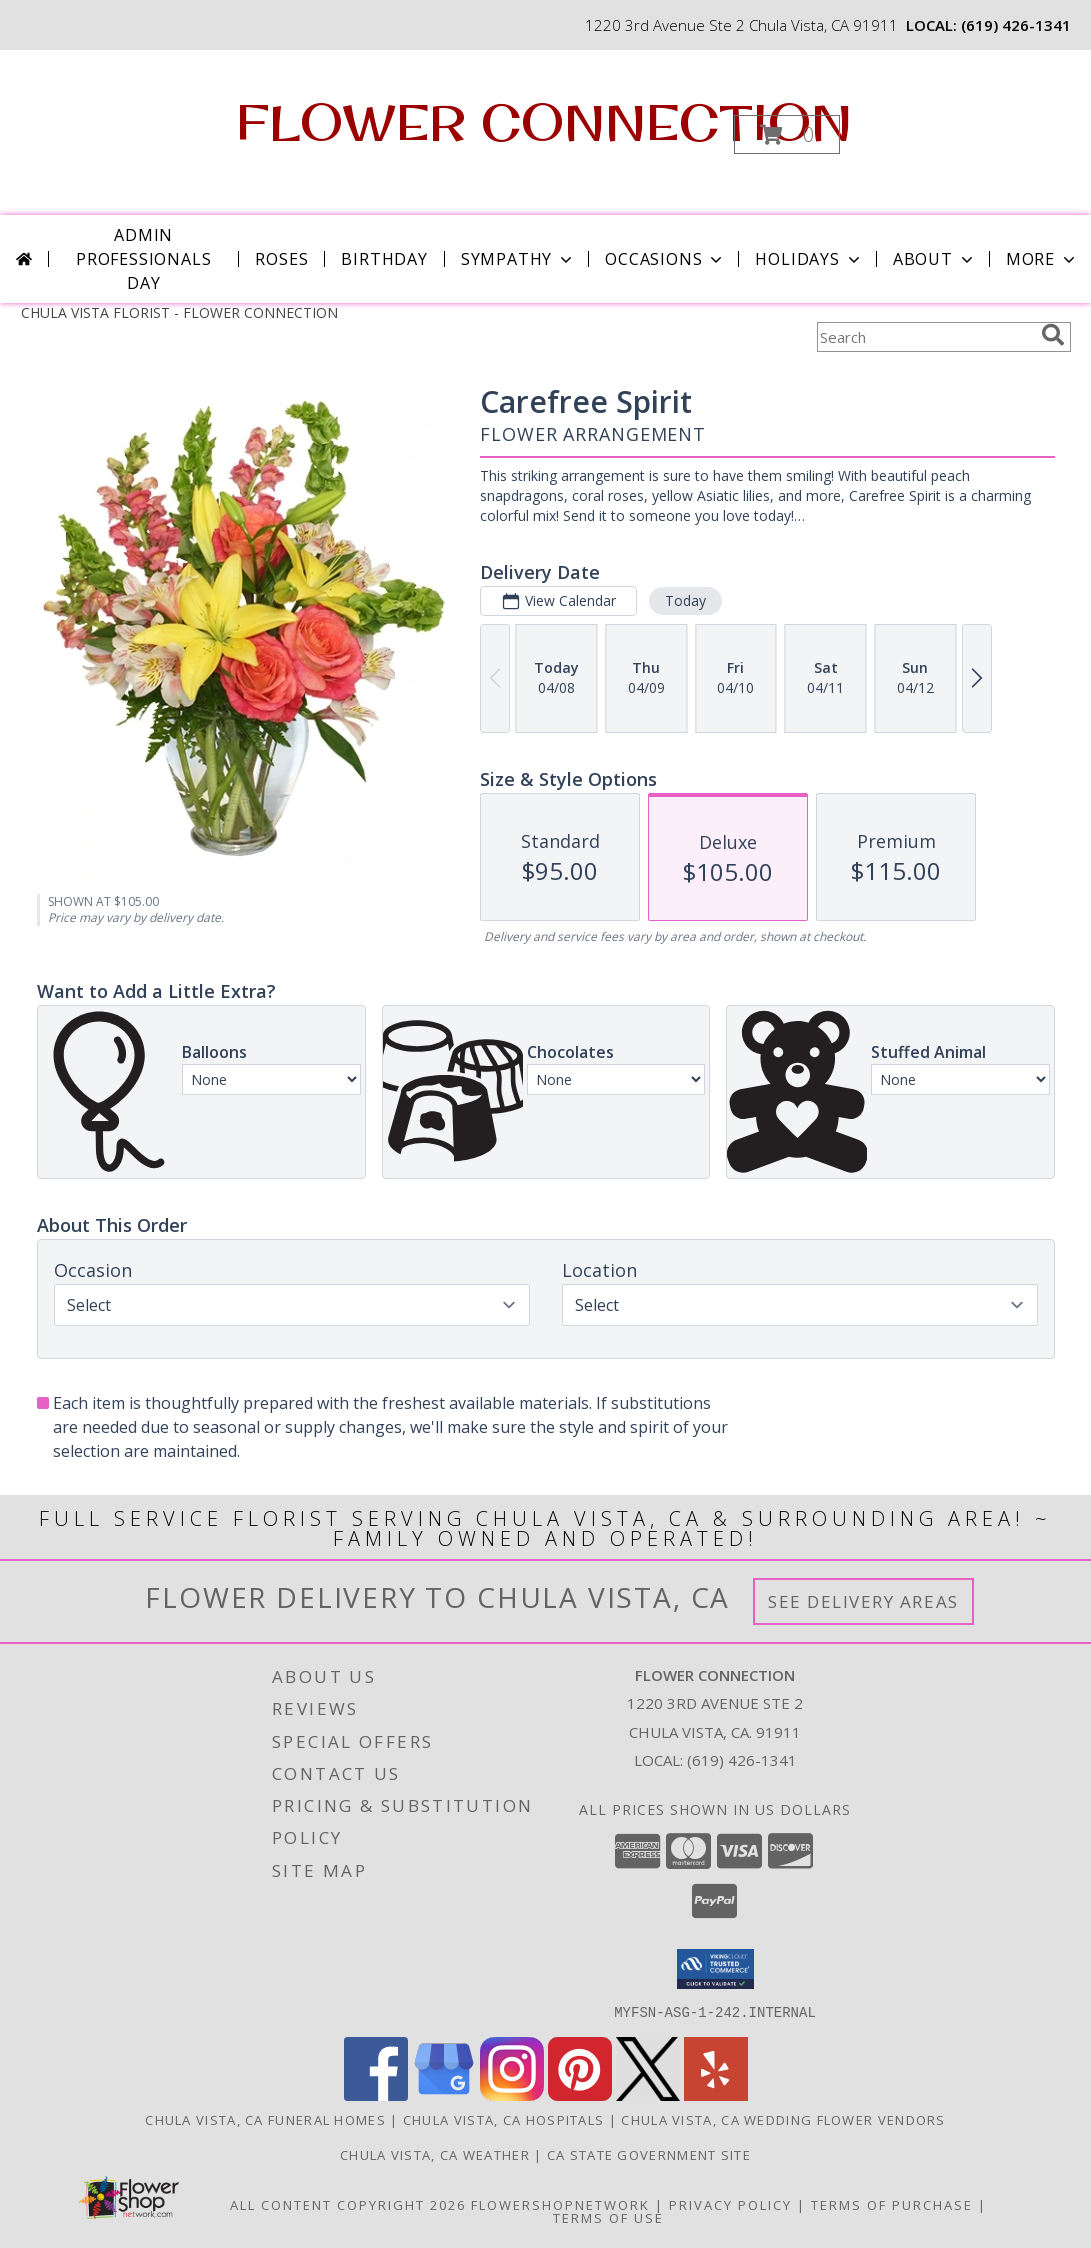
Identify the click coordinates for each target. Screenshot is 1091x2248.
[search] (1053, 335)
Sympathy (518, 259)
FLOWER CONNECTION (544, 121)
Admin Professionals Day (143, 259)
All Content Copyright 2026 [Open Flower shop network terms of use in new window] (348, 2204)
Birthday (384, 259)
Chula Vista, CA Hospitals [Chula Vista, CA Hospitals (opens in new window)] (504, 2119)
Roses (281, 259)
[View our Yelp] (716, 2094)
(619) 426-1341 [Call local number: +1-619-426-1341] (1016, 25)
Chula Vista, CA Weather (435, 2154)
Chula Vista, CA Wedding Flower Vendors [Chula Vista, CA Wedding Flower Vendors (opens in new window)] (783, 2119)
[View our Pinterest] (580, 2094)
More (1042, 259)
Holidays (809, 259)
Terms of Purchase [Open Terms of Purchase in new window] (892, 2204)
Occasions (665, 259)
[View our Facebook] (376, 2094)
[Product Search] (925, 337)
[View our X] (648, 2094)
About (935, 259)
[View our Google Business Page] (444, 2094)
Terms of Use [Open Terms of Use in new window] (608, 2217)
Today (684, 600)
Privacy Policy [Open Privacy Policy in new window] (730, 2204)
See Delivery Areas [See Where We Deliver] (863, 1601)
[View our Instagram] (512, 2094)
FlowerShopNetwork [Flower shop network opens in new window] (560, 2204)
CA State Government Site (649, 2154)
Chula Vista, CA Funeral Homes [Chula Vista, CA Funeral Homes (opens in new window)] (265, 2119)
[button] (787, 134)
